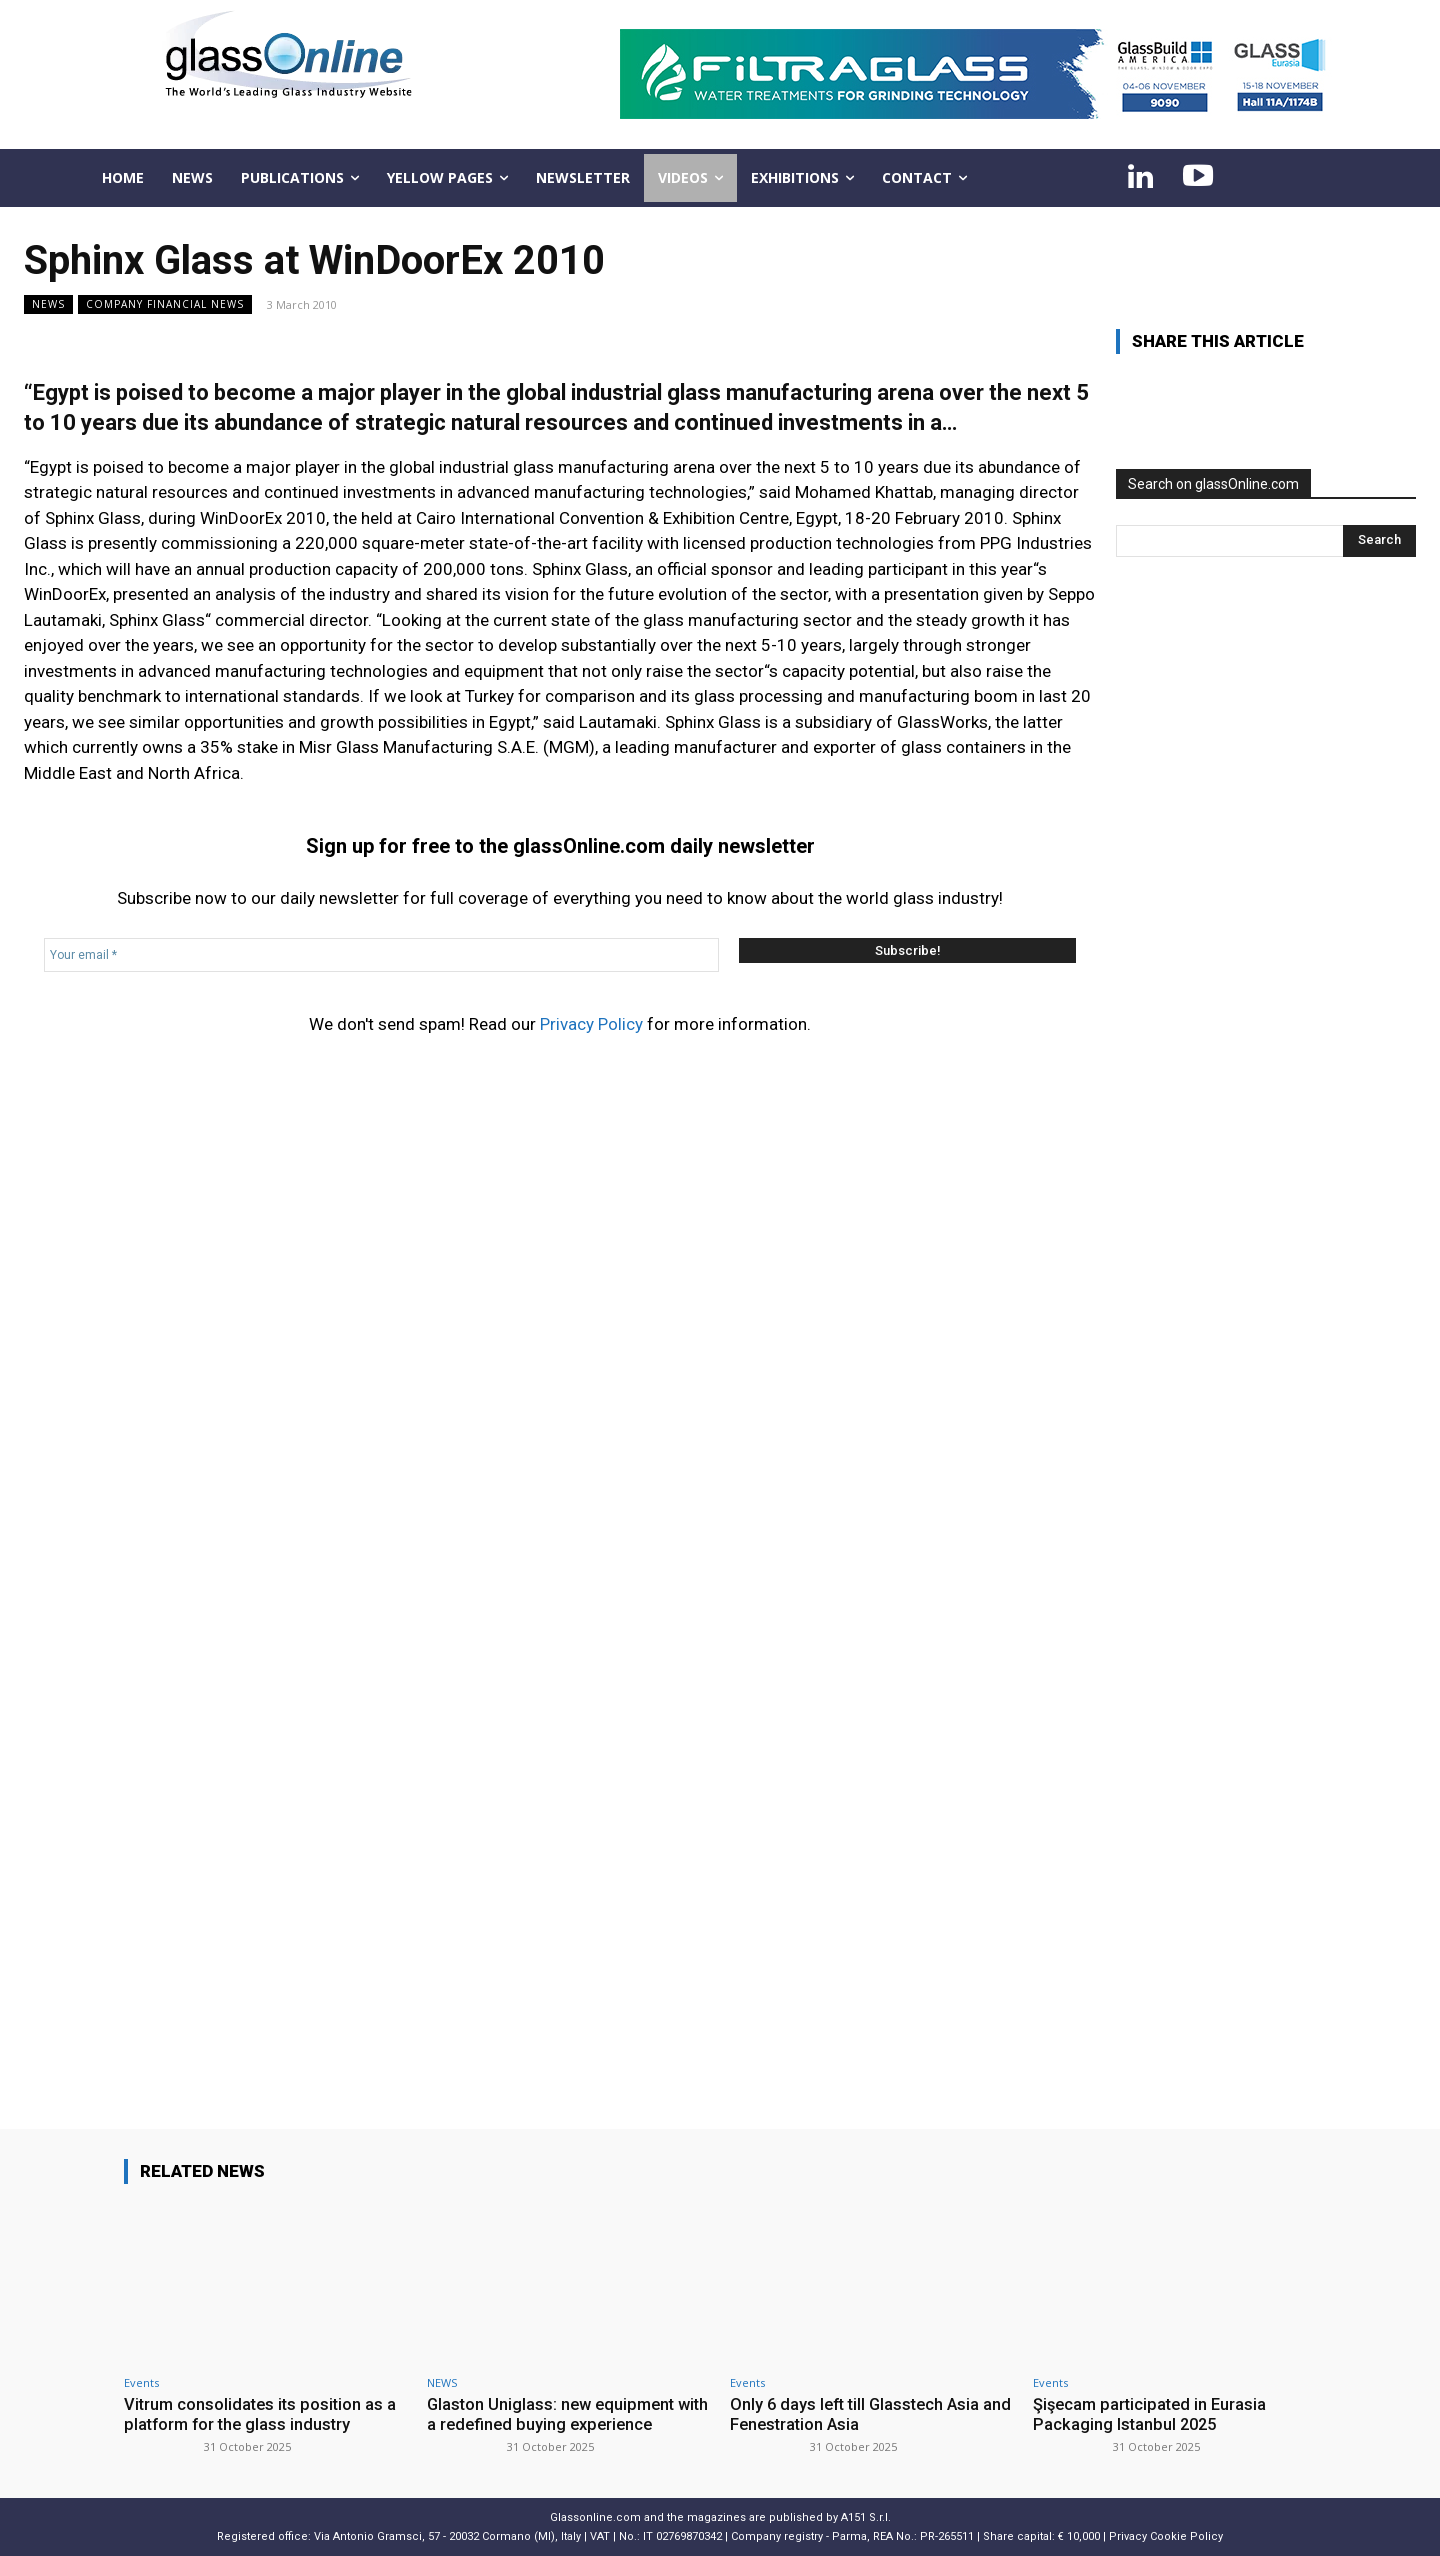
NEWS (48, 304)
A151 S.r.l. (866, 2516)
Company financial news (165, 304)
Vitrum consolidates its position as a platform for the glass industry (263, 2414)
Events (141, 2382)
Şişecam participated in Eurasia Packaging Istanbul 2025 (1153, 2414)
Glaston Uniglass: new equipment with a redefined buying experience (561, 2414)
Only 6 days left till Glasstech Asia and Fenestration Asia (859, 2414)
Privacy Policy (591, 1024)
